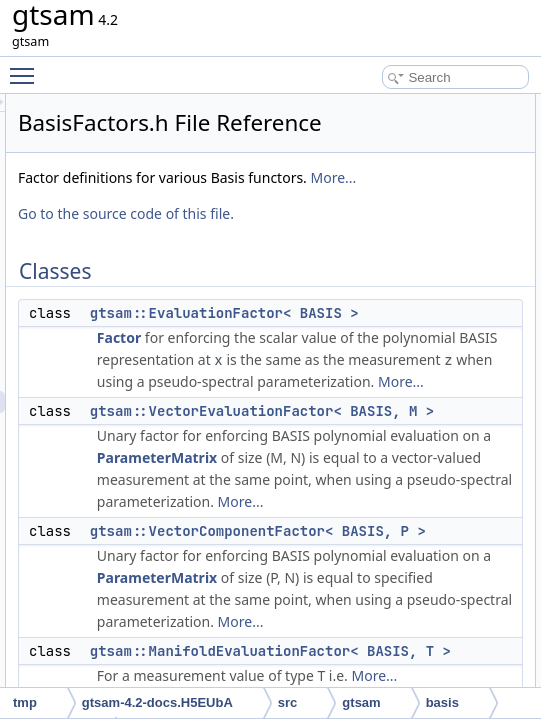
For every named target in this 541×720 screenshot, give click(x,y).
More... (391, 227)
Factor (369, 387)
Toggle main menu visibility (27, 67)
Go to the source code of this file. (376, 263)
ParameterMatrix (407, 595)
